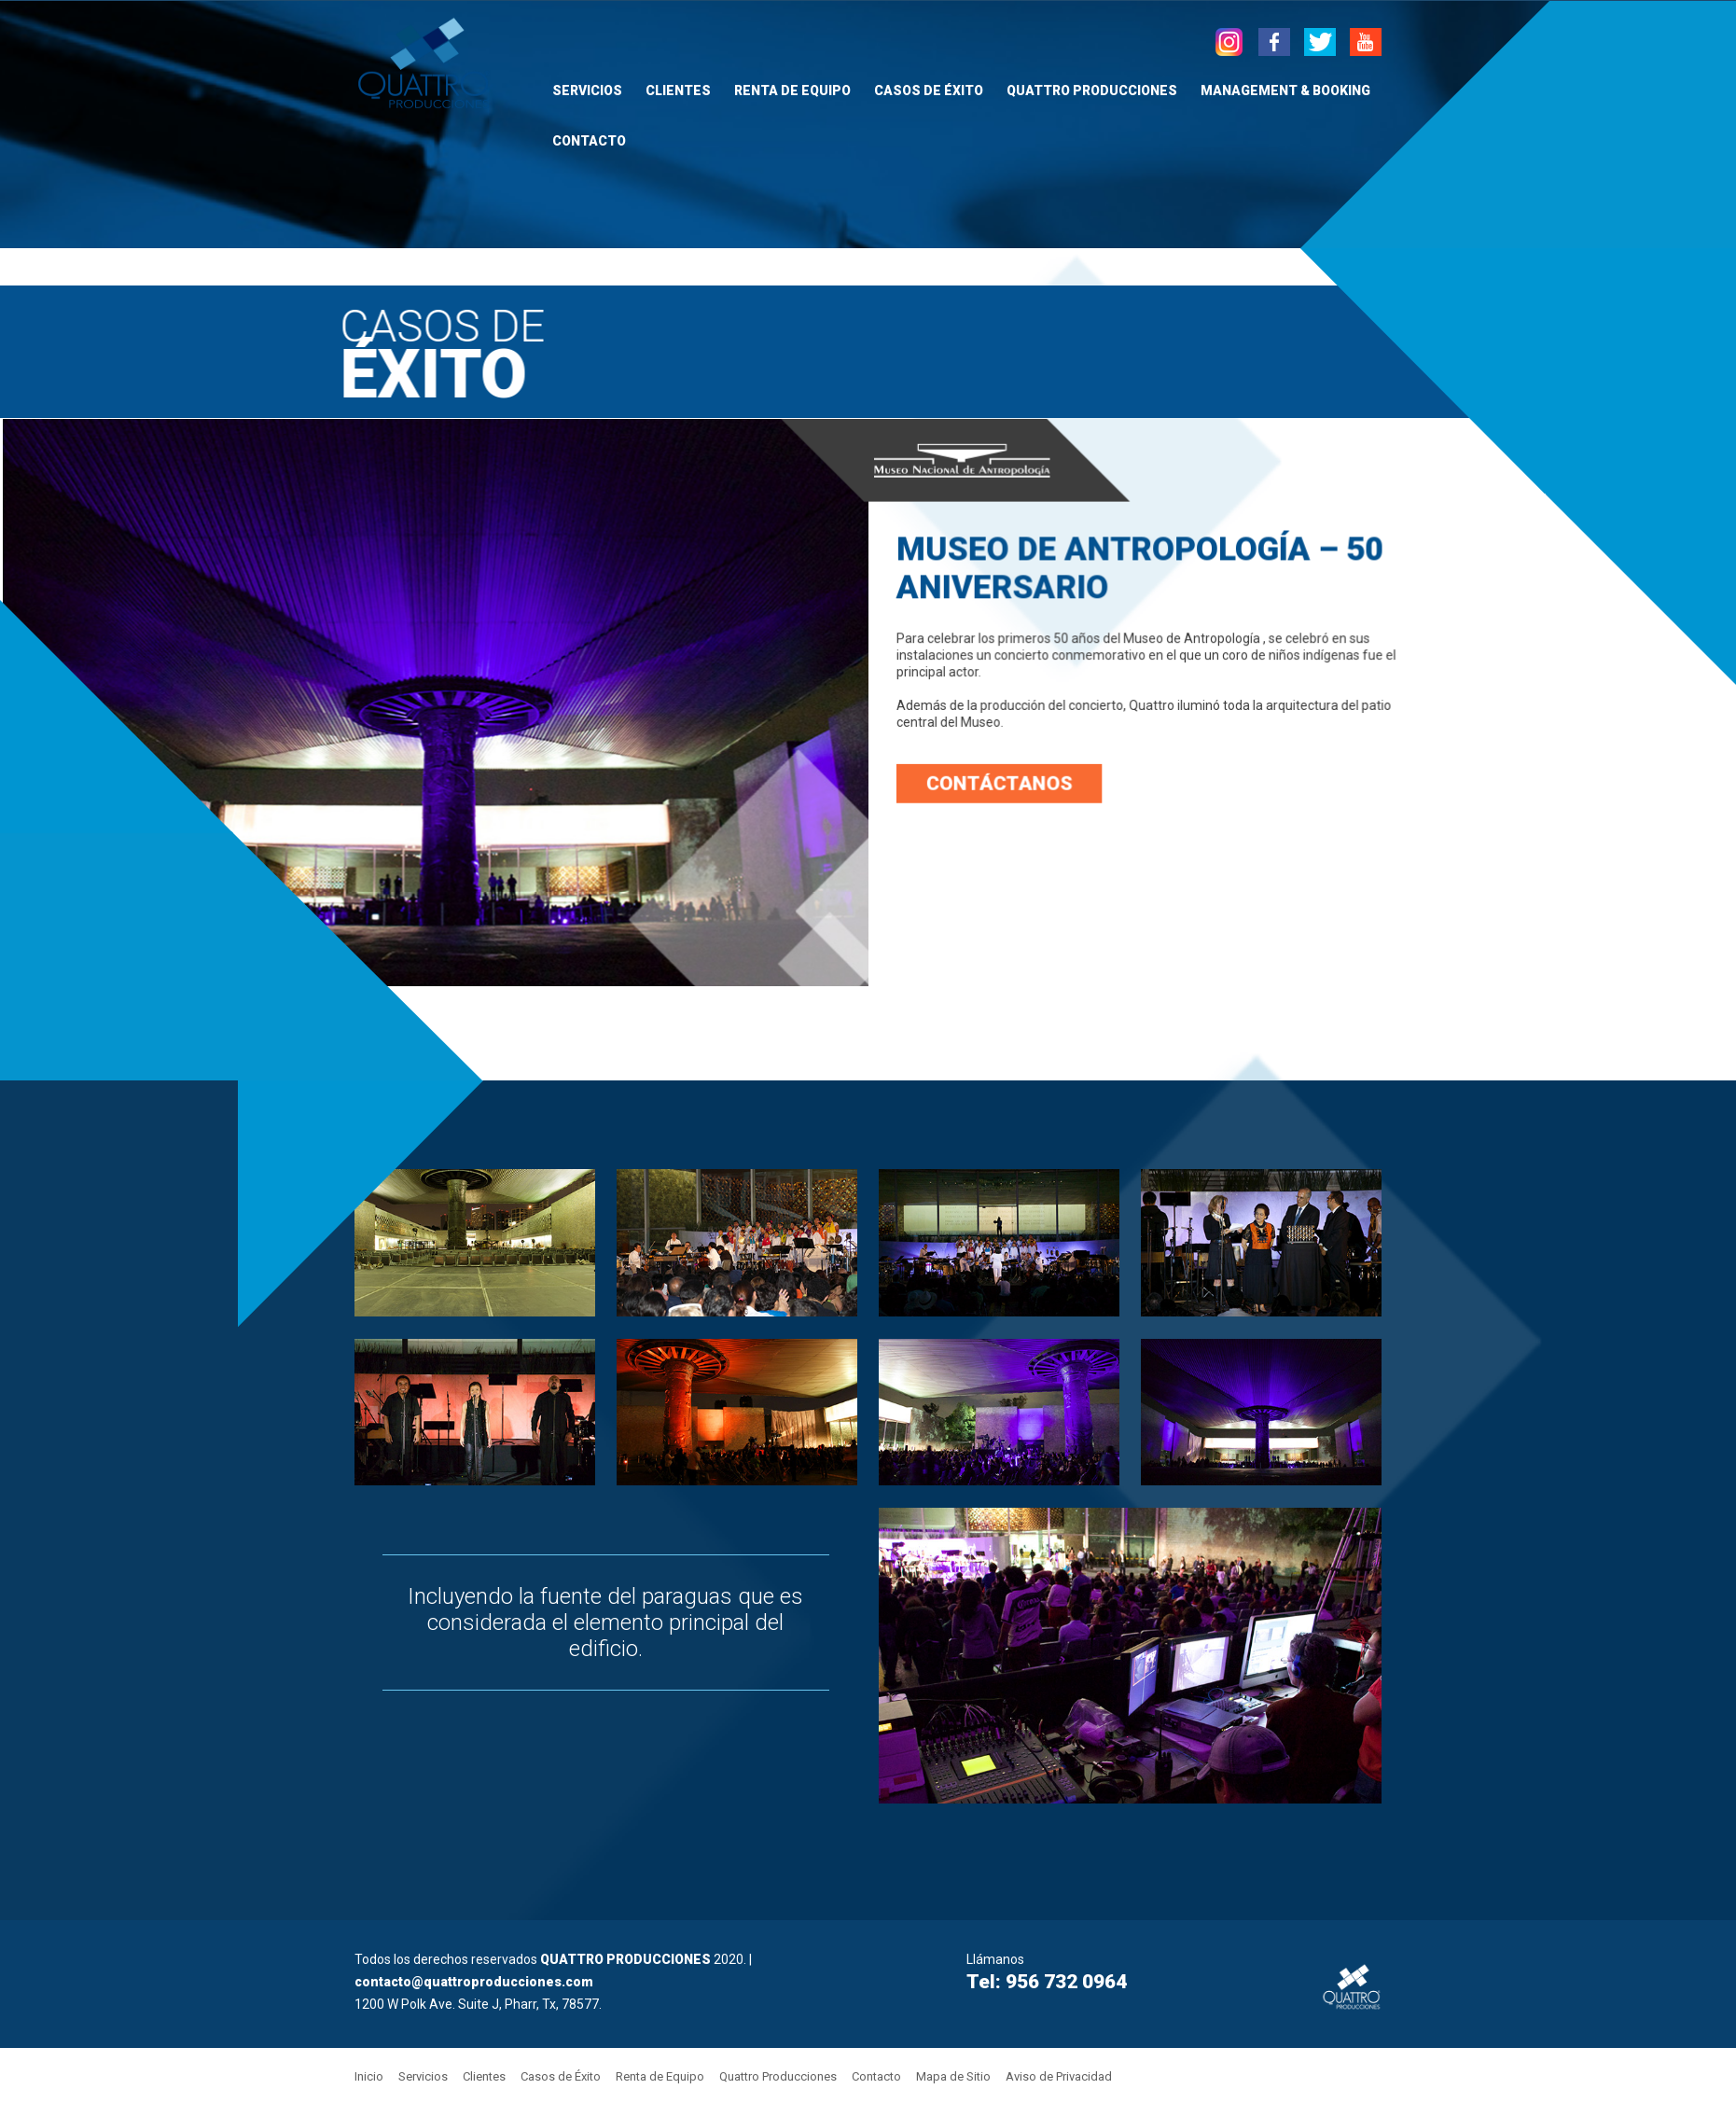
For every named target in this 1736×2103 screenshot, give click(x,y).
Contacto (589, 140)
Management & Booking (1285, 90)
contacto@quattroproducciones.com (473, 1981)
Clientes (678, 90)
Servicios (587, 90)
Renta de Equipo (792, 90)
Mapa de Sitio (953, 2076)
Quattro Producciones (1092, 90)
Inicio (368, 2076)
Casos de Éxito (928, 90)
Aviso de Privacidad (1059, 2076)
